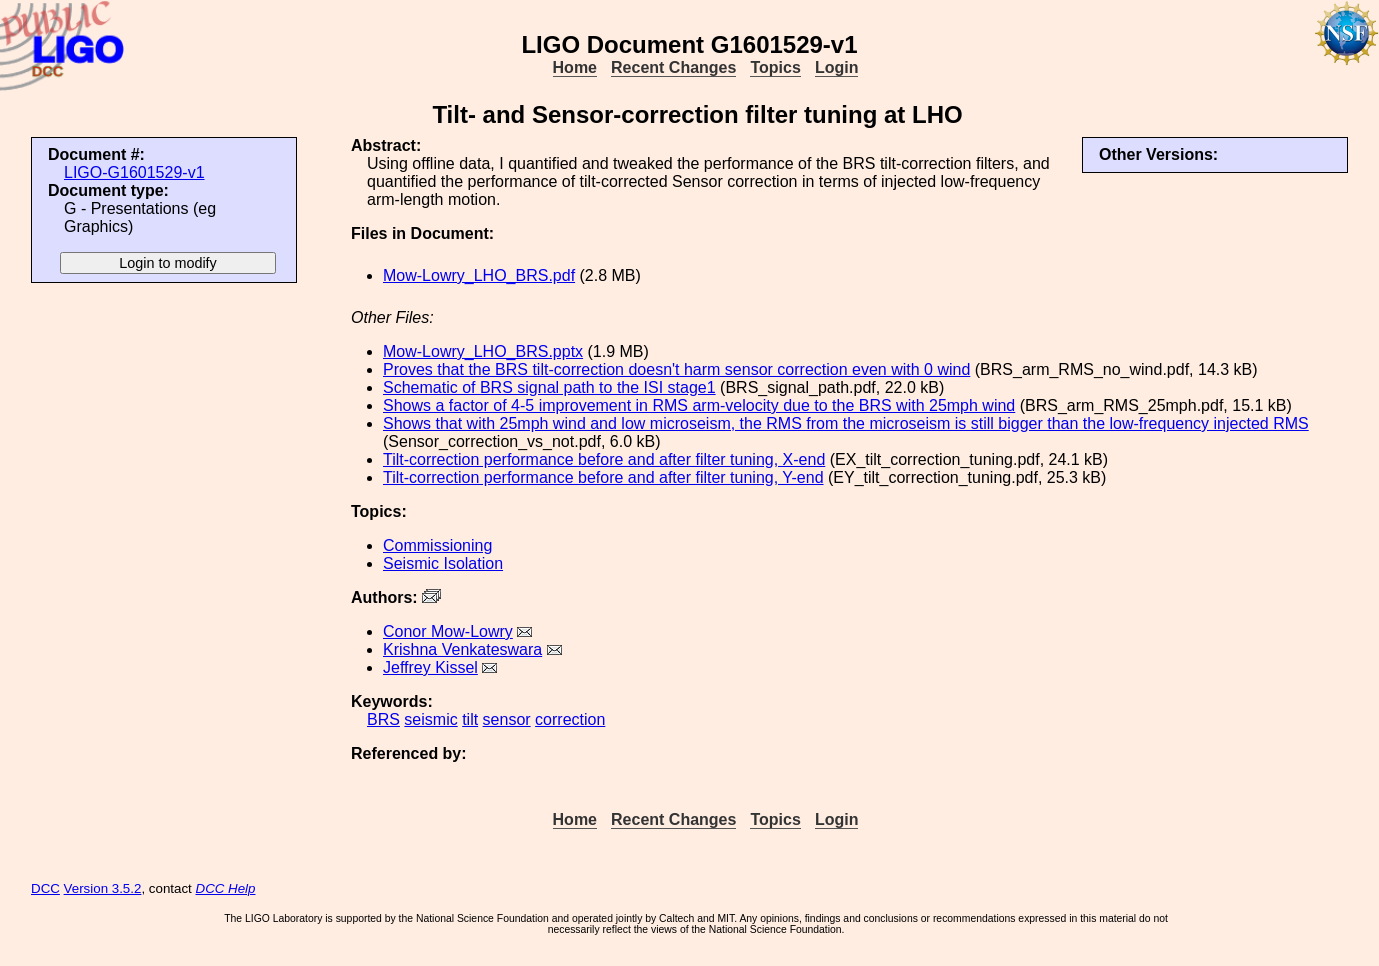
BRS (383, 719)
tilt (470, 719)
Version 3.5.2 (103, 888)
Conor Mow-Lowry (448, 631)
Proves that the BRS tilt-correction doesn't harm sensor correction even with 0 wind (676, 369)
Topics (775, 67)
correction (570, 719)
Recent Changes (673, 67)
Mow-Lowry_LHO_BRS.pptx (483, 351)
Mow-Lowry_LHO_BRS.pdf (479, 275)
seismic (430, 719)
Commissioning (437, 545)
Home (575, 67)
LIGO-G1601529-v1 (134, 172)
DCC (45, 888)
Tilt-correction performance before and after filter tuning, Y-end (603, 477)
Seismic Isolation (443, 563)
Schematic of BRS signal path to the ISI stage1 (549, 387)
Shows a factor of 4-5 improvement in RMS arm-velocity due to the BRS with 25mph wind (699, 405)
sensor (507, 719)
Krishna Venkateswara (462, 649)
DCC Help (226, 888)
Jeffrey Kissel (430, 667)
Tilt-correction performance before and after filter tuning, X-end (604, 459)
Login (837, 67)
